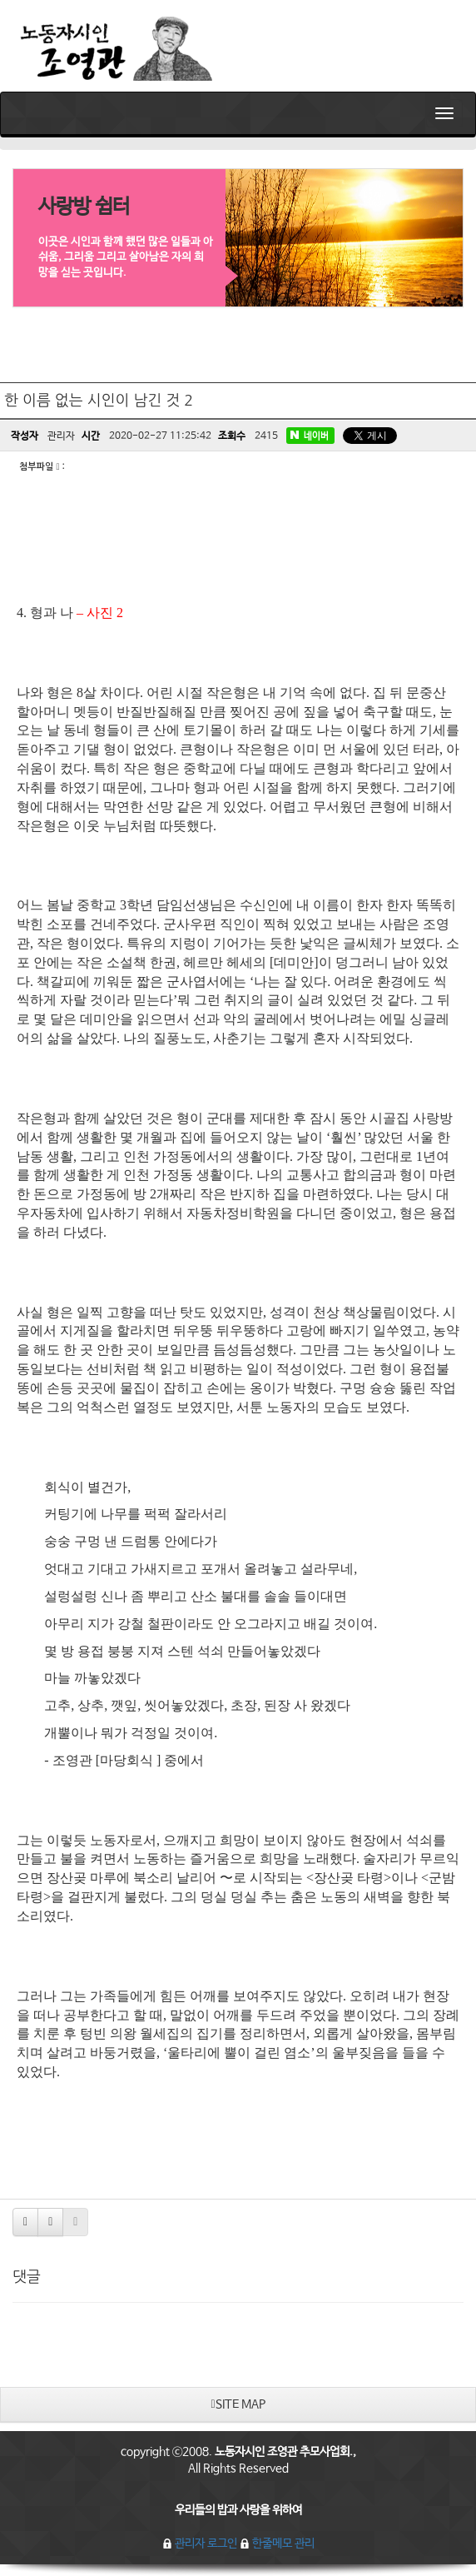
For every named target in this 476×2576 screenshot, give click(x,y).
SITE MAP (238, 2404)
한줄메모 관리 (277, 2543)
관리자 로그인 (201, 2543)
